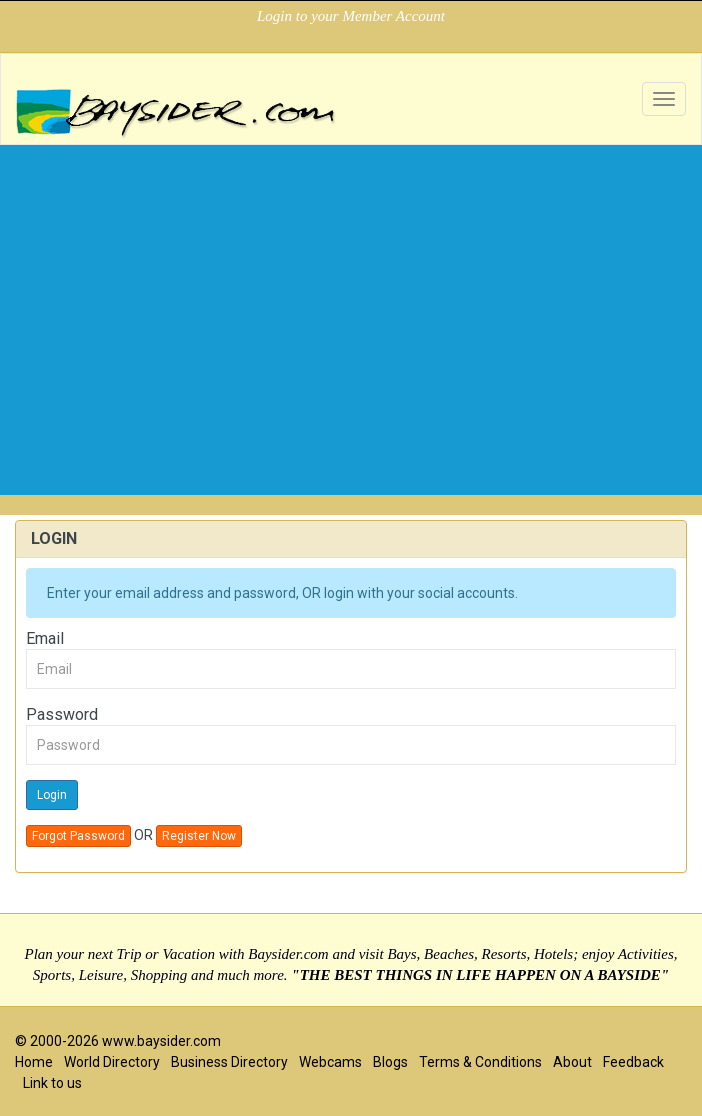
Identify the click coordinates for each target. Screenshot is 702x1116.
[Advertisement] (351, 355)
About (572, 1062)
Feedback (633, 1062)
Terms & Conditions (480, 1062)
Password (62, 714)
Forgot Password (78, 836)
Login (52, 795)
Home (34, 1062)
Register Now (199, 836)
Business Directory (229, 1062)
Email (45, 638)
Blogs (390, 1062)
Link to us (52, 1083)
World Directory (112, 1062)
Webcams (330, 1062)
